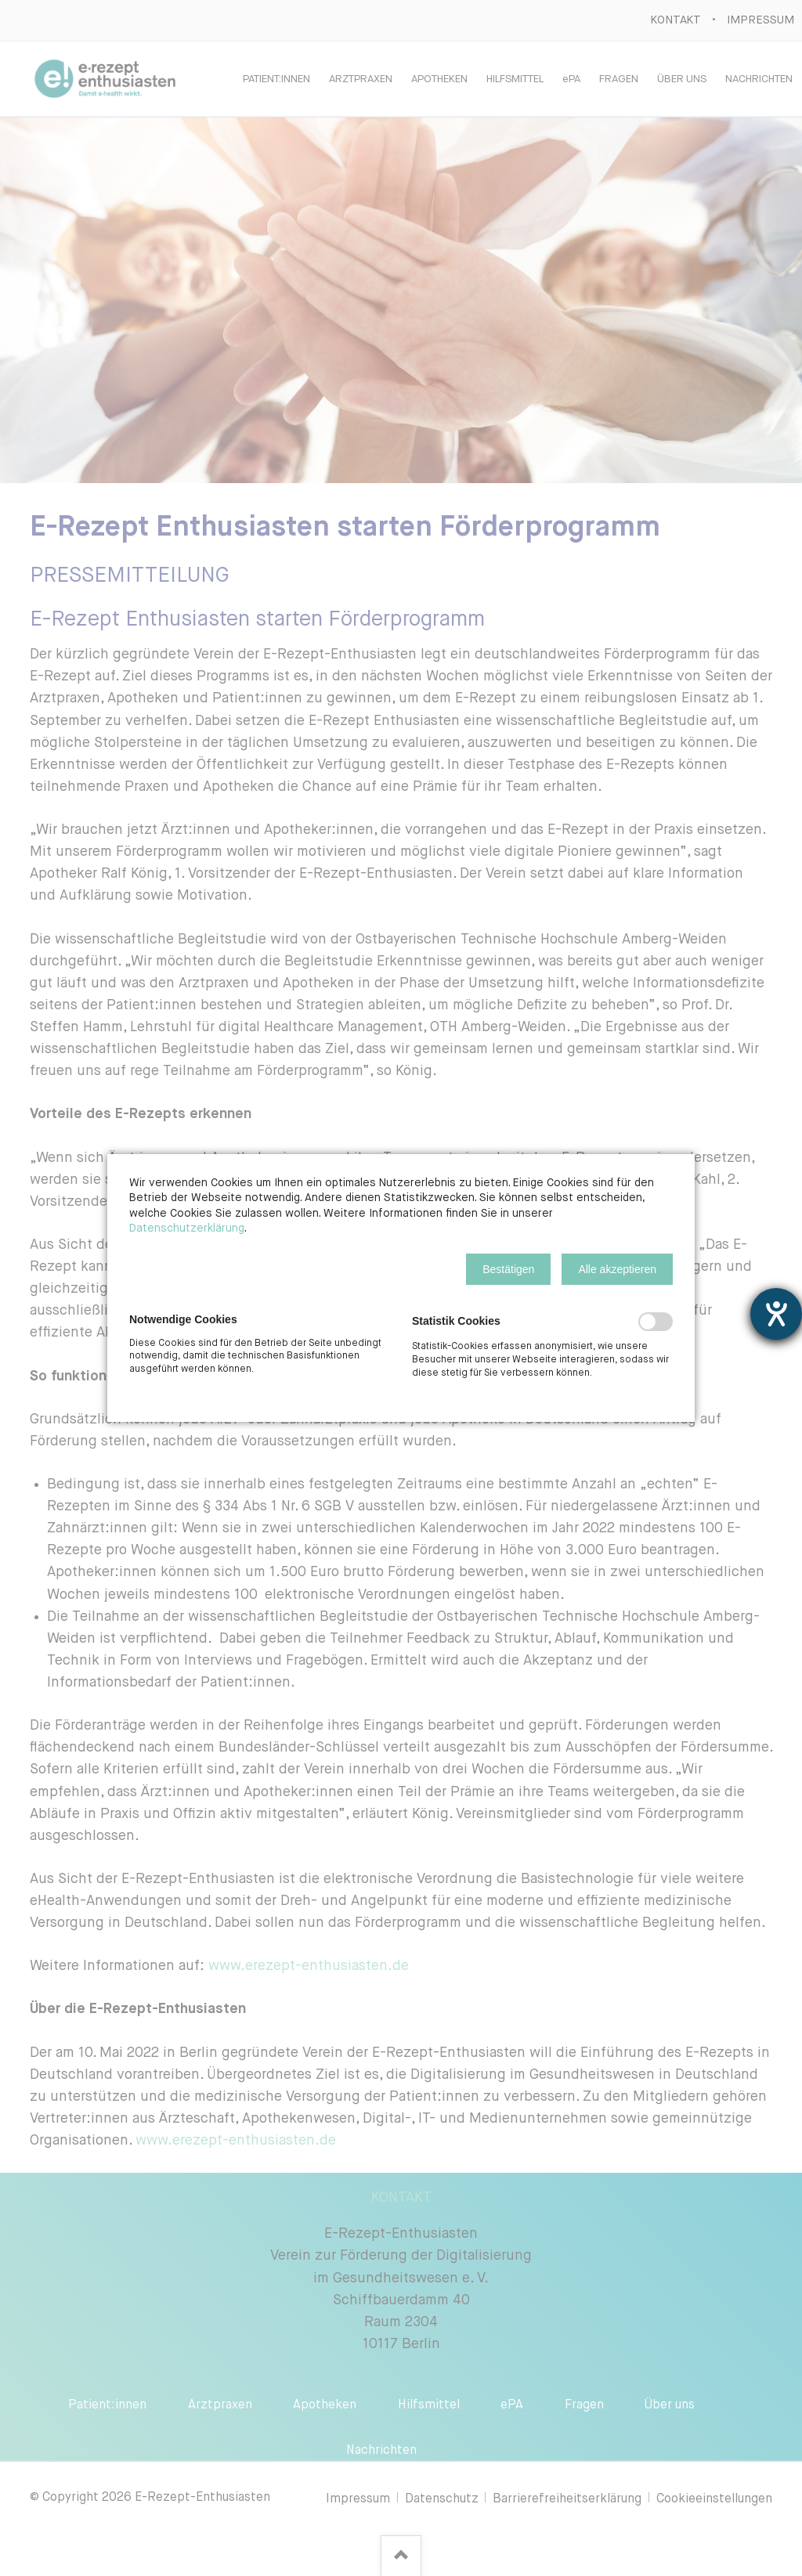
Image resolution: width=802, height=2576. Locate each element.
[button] (508, 1269)
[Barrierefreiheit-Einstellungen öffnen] (776, 1314)
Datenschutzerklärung (186, 1228)
